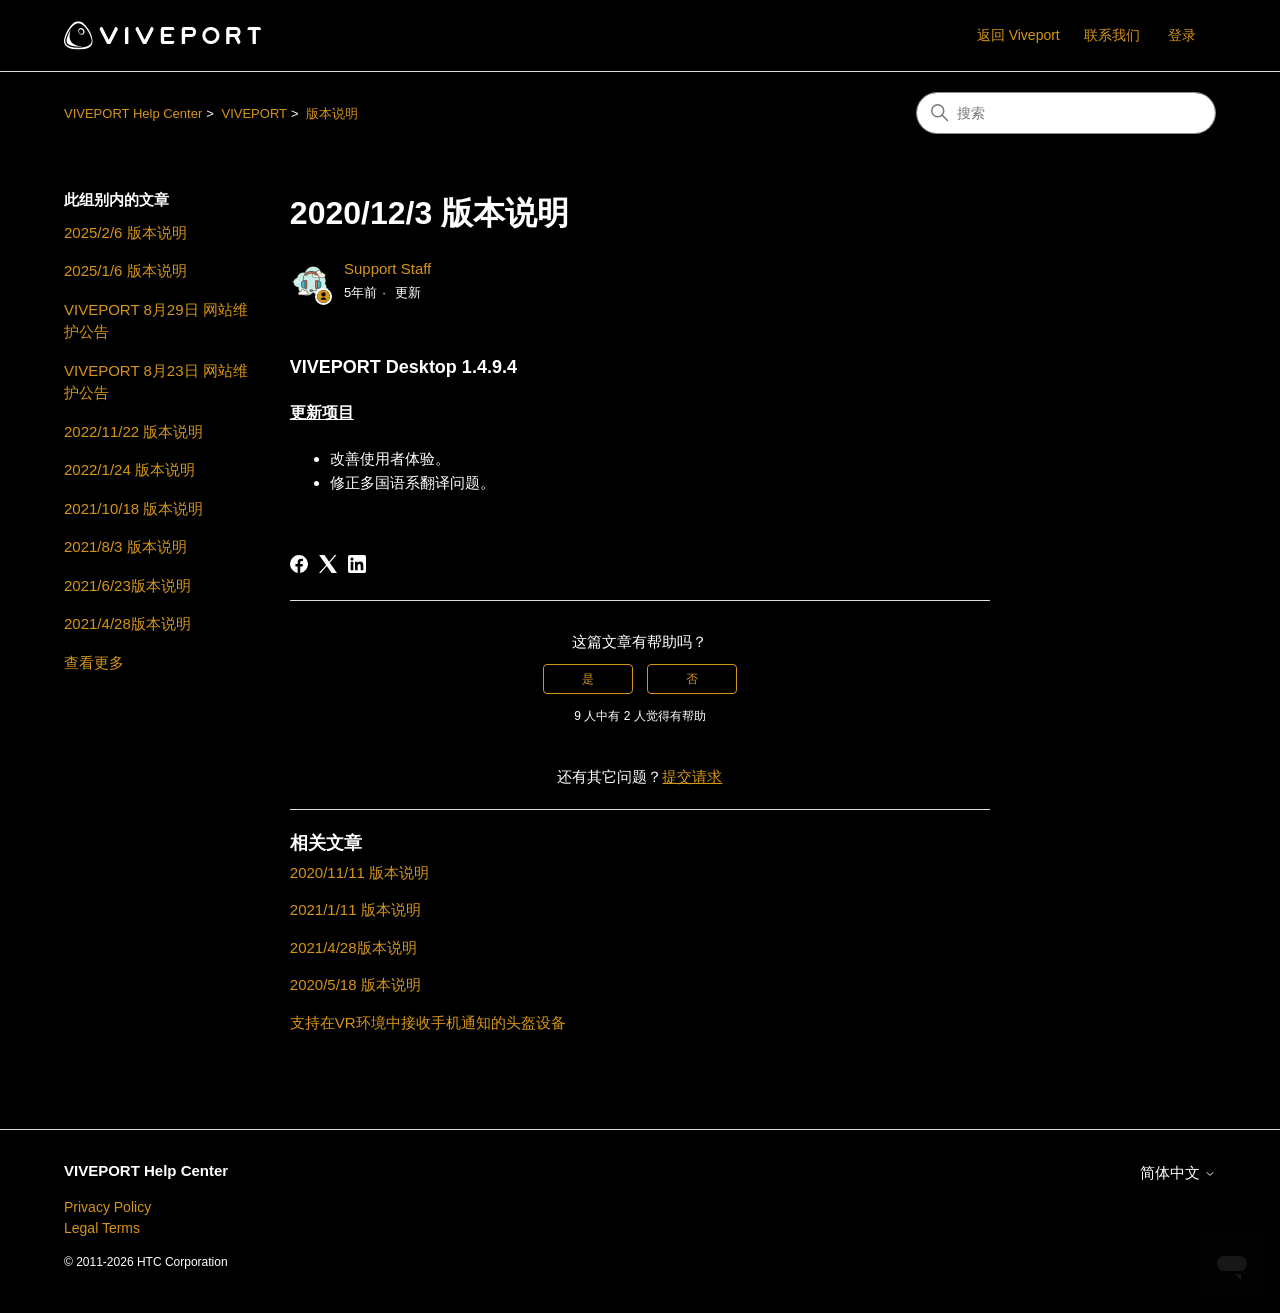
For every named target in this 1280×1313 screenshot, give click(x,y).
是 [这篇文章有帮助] (588, 679)
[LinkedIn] (357, 564)
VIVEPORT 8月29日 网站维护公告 (156, 321)
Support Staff (387, 268)
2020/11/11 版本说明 (359, 872)
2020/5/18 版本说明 (355, 984)
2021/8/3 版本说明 (125, 546)
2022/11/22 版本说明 (133, 431)
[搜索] (1066, 113)
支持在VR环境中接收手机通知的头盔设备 (428, 1022)
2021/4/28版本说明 (127, 623)
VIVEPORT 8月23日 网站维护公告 (156, 382)
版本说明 (332, 113)
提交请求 (692, 776)
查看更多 (94, 662)
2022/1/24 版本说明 (129, 469)
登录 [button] (1182, 35)
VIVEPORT (254, 113)
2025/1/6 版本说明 (125, 270)
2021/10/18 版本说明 (133, 508)
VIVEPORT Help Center (133, 113)
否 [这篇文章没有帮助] (692, 679)
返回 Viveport (1018, 35)
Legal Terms (102, 1228)
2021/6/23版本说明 (127, 585)
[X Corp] (328, 564)
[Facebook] (299, 564)
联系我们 (1112, 35)
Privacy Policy (107, 1207)
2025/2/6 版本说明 (125, 232)
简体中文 (1178, 1172)
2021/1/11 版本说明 (355, 909)
